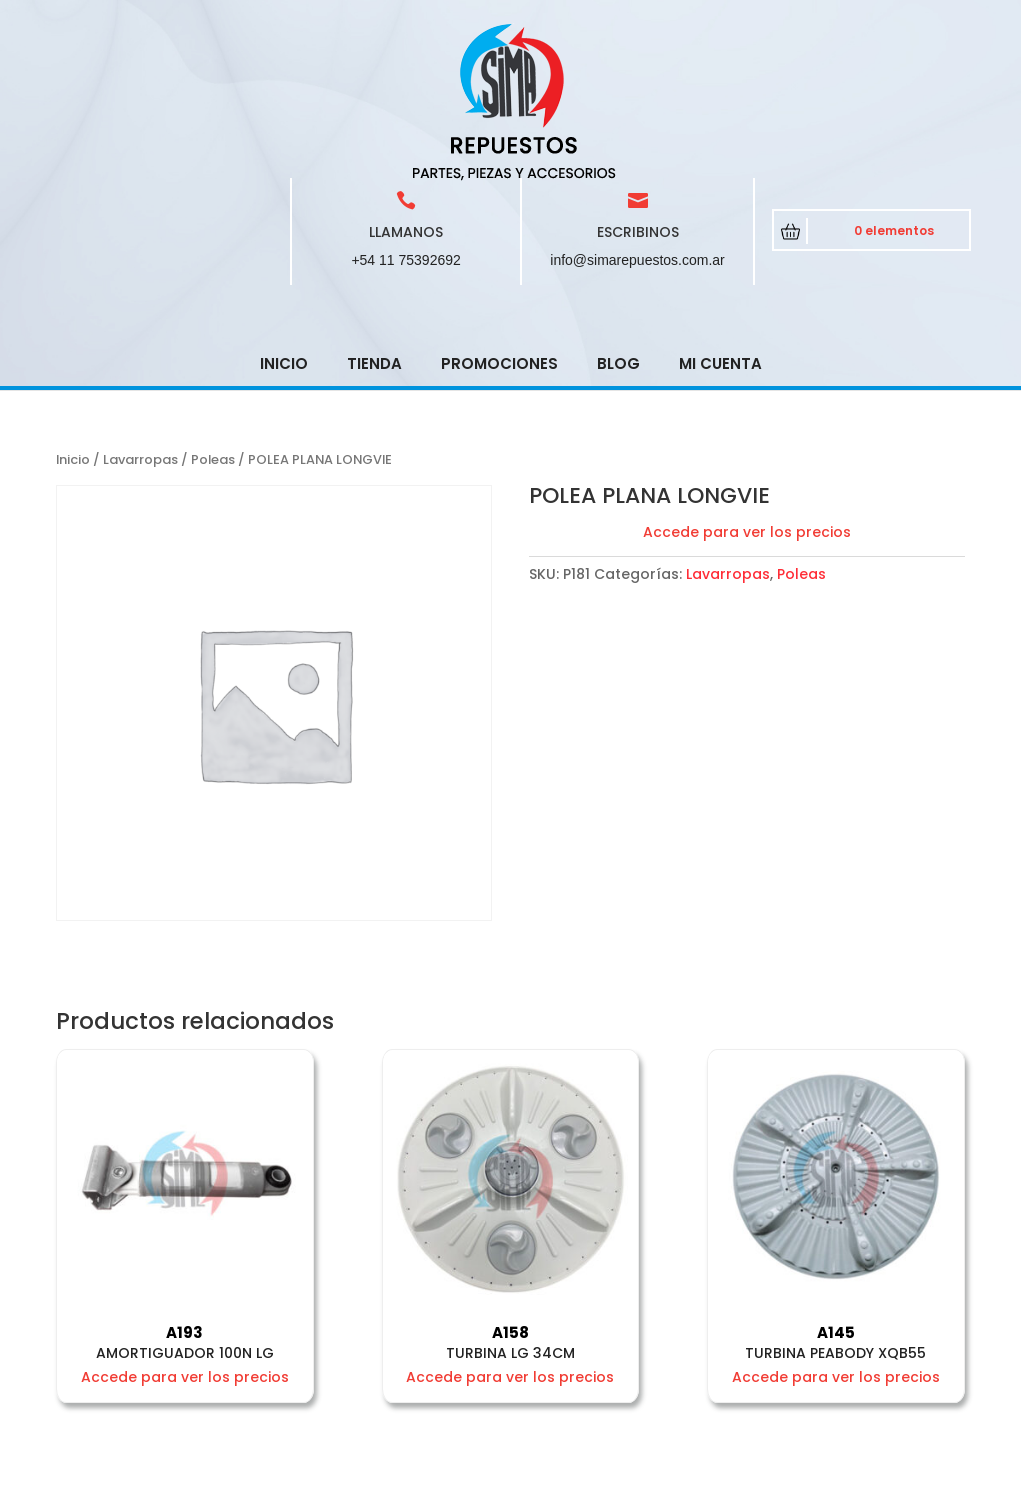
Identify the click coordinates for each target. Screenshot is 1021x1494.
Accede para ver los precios (747, 389)
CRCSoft (474, 1475)
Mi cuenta (720, 220)
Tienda (374, 220)
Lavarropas (140, 316)
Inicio (284, 220)
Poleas (213, 316)
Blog (618, 220)
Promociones (499, 220)
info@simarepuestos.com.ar (637, 117)
